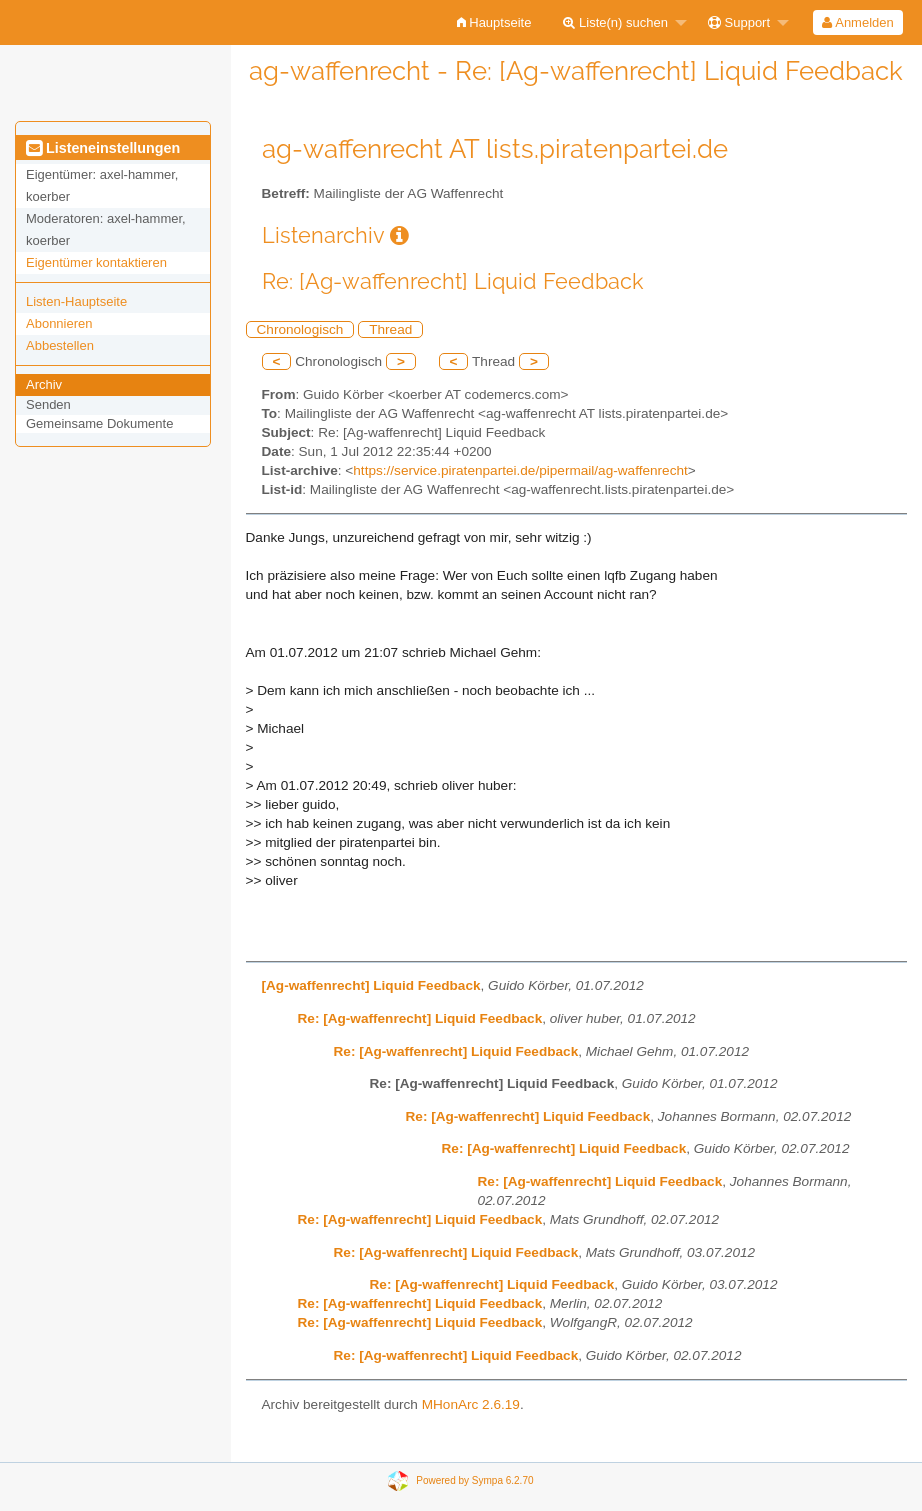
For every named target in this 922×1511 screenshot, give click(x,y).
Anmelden (857, 22)
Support (739, 22)
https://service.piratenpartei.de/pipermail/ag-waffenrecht (520, 470)
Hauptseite (494, 22)
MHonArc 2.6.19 (471, 1404)
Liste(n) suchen (615, 22)
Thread (390, 329)
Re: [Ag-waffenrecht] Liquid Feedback (420, 1018)
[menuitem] (494, 22)
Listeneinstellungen (103, 148)
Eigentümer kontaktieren (96, 262)
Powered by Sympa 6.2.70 (474, 1479)
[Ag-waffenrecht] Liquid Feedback (371, 985)
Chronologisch (300, 329)
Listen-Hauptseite (76, 301)
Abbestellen (60, 345)
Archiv (44, 384)
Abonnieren (59, 323)
